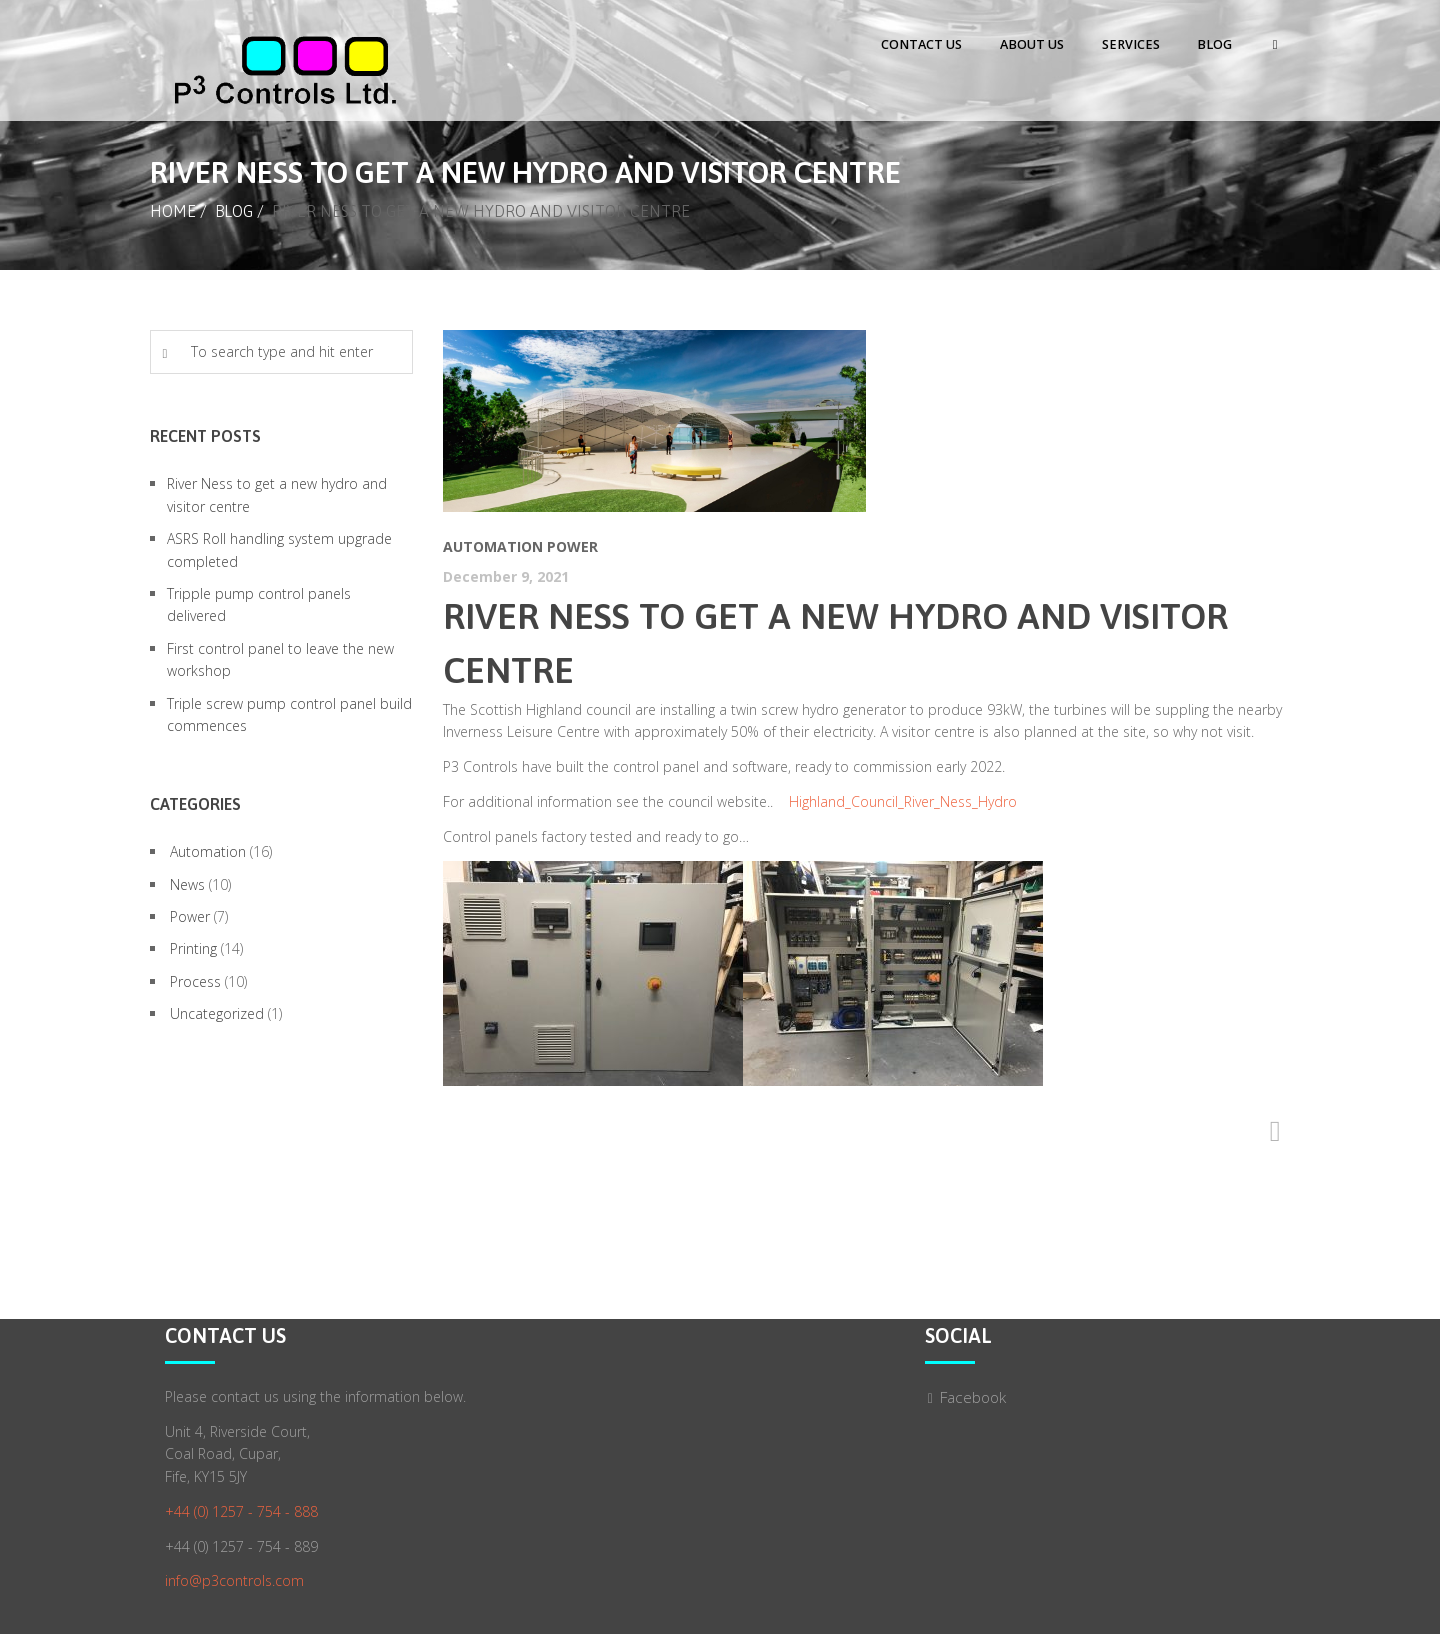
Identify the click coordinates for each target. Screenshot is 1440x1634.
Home (173, 211)
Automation (493, 546)
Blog (234, 211)
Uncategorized (217, 1013)
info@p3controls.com (234, 1580)
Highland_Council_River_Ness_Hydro (903, 801)
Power (572, 546)
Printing (193, 948)
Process (195, 981)
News (187, 884)
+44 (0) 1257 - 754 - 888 (241, 1511)
